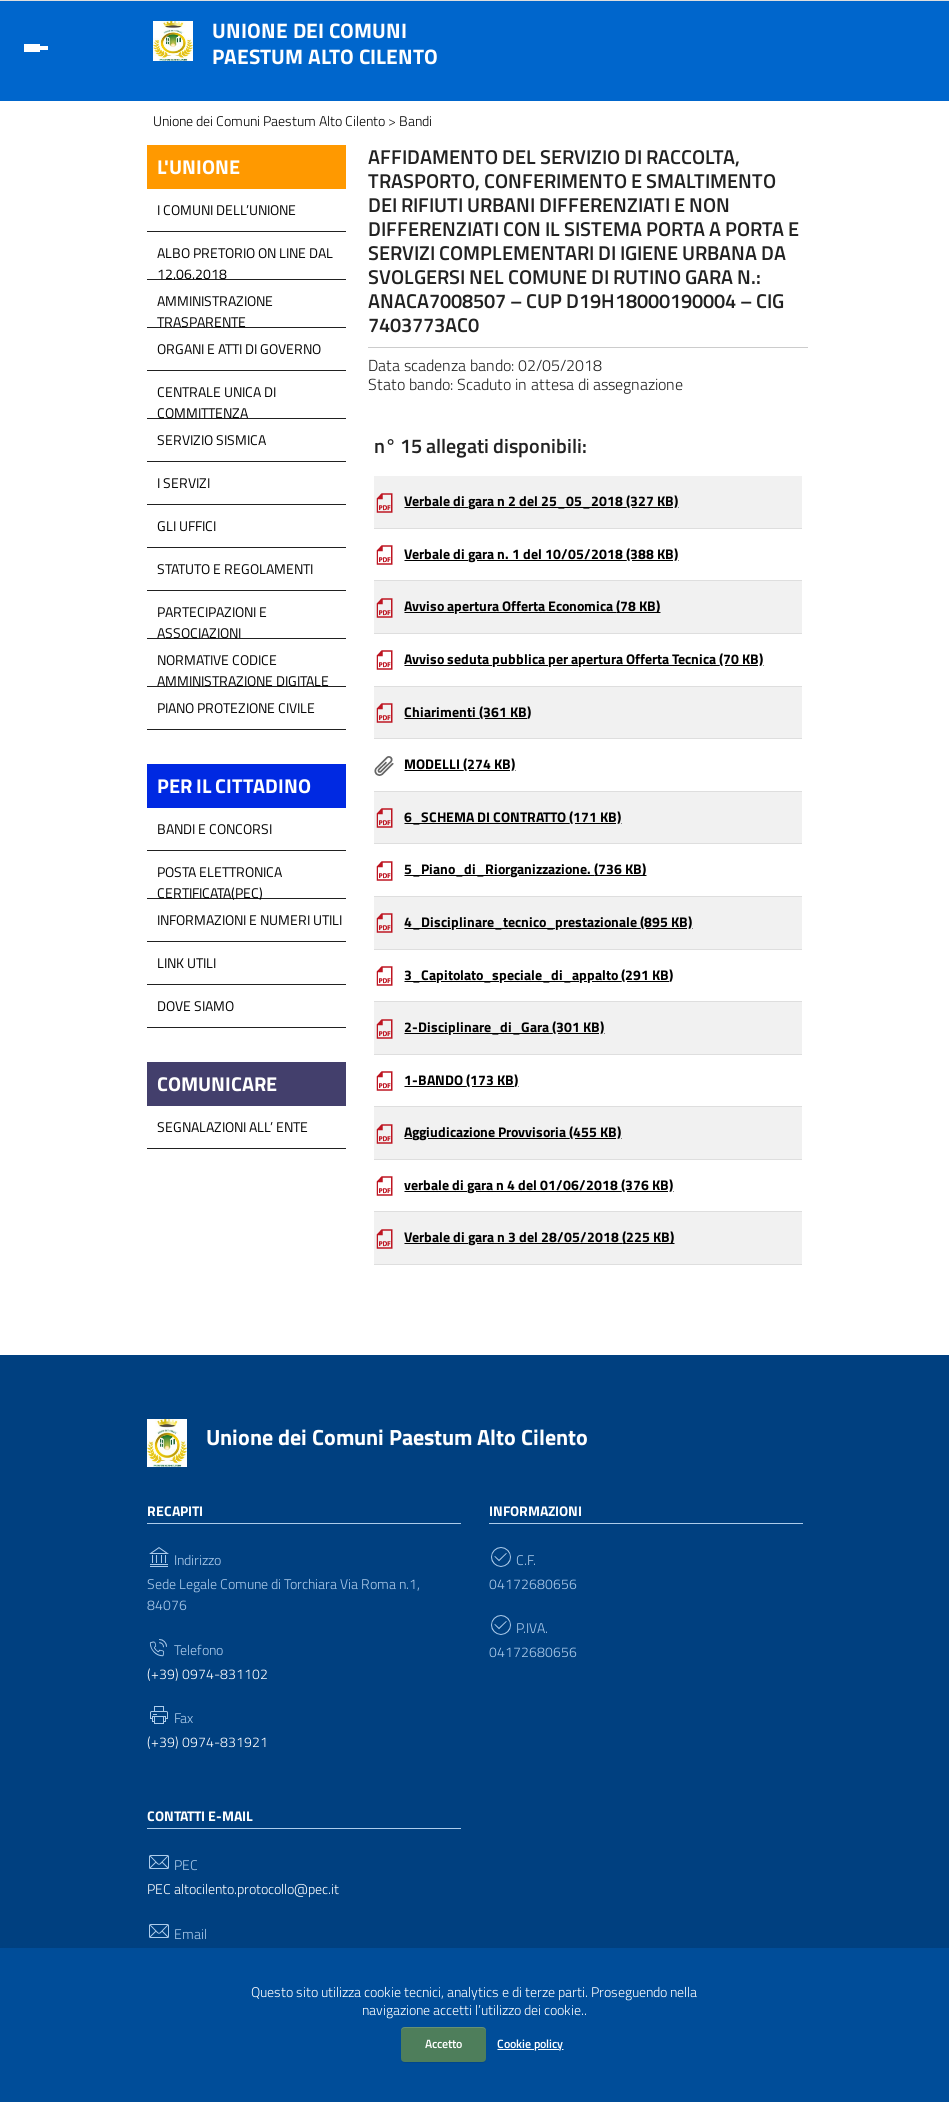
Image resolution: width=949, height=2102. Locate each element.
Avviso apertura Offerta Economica (532, 606)
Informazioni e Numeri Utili (249, 919)
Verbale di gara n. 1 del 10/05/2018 (541, 554)
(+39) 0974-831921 (207, 1742)
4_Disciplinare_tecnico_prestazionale (548, 922)
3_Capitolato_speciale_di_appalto (538, 975)
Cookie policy (530, 2043)
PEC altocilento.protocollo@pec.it (243, 1889)
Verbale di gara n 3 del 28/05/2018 (539, 1237)
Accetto (443, 2043)
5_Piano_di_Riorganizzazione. (525, 869)
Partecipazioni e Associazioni (212, 617)
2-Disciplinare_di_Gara (504, 1027)
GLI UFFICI (186, 525)
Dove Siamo (195, 1005)
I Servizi (183, 482)
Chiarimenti (467, 712)
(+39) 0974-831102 (207, 1674)
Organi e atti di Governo (239, 348)
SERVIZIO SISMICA (211, 439)
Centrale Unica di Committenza (216, 397)
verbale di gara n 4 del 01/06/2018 (538, 1185)
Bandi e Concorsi (214, 828)
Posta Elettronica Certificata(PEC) (219, 877)
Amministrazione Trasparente (215, 306)
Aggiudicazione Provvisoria (512, 1132)
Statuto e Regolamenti (235, 568)
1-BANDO (461, 1080)
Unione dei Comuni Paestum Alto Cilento (325, 43)
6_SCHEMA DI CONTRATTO (512, 817)
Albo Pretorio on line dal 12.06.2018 (245, 258)
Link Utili (186, 962)
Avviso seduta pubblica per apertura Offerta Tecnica (583, 659)
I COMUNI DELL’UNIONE (226, 209)
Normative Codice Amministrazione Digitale (243, 665)
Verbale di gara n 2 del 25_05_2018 (541, 501)
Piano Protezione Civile (236, 707)
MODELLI (459, 764)
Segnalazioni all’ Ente (232, 1126)
